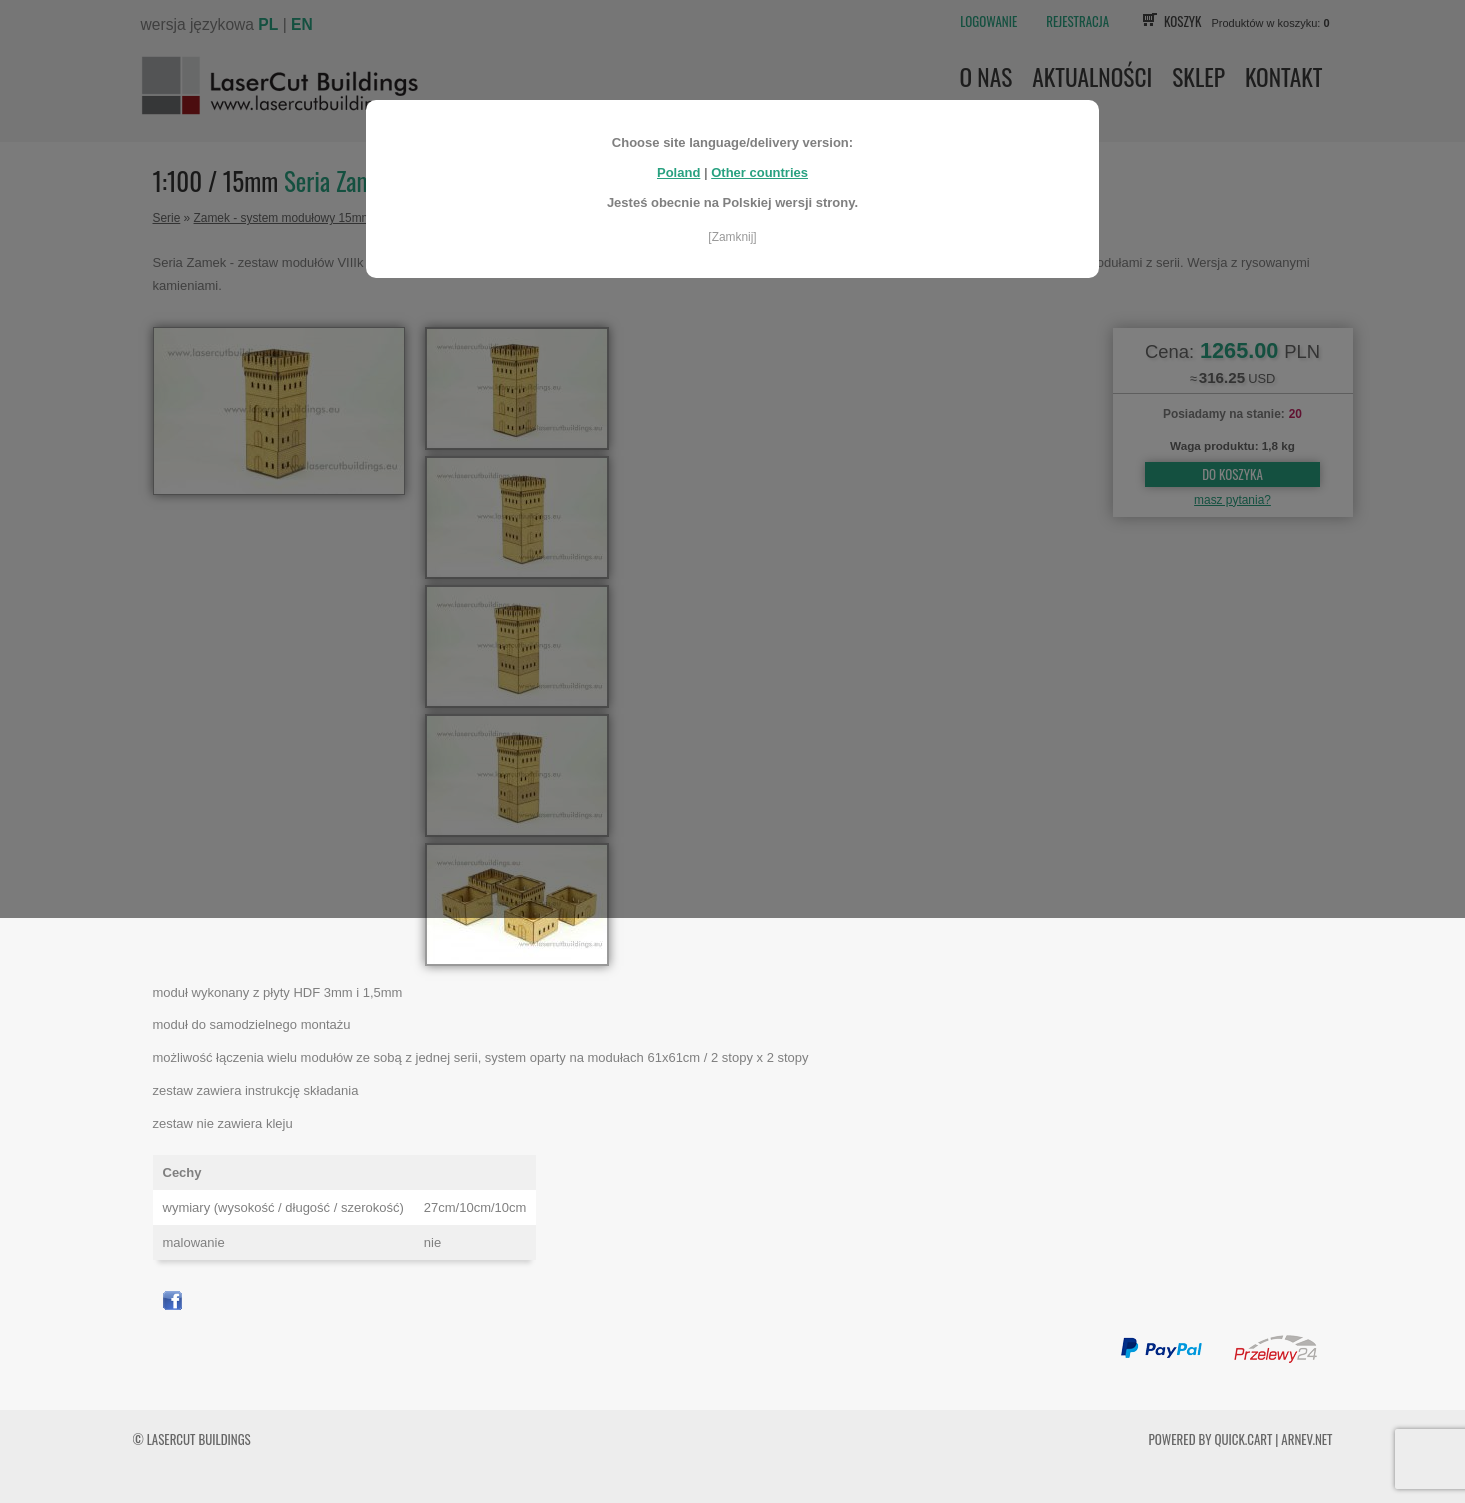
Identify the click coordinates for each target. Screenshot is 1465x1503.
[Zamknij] (732, 230)
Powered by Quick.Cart (1211, 1439)
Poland (678, 165)
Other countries (759, 165)
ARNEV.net (1306, 1439)
